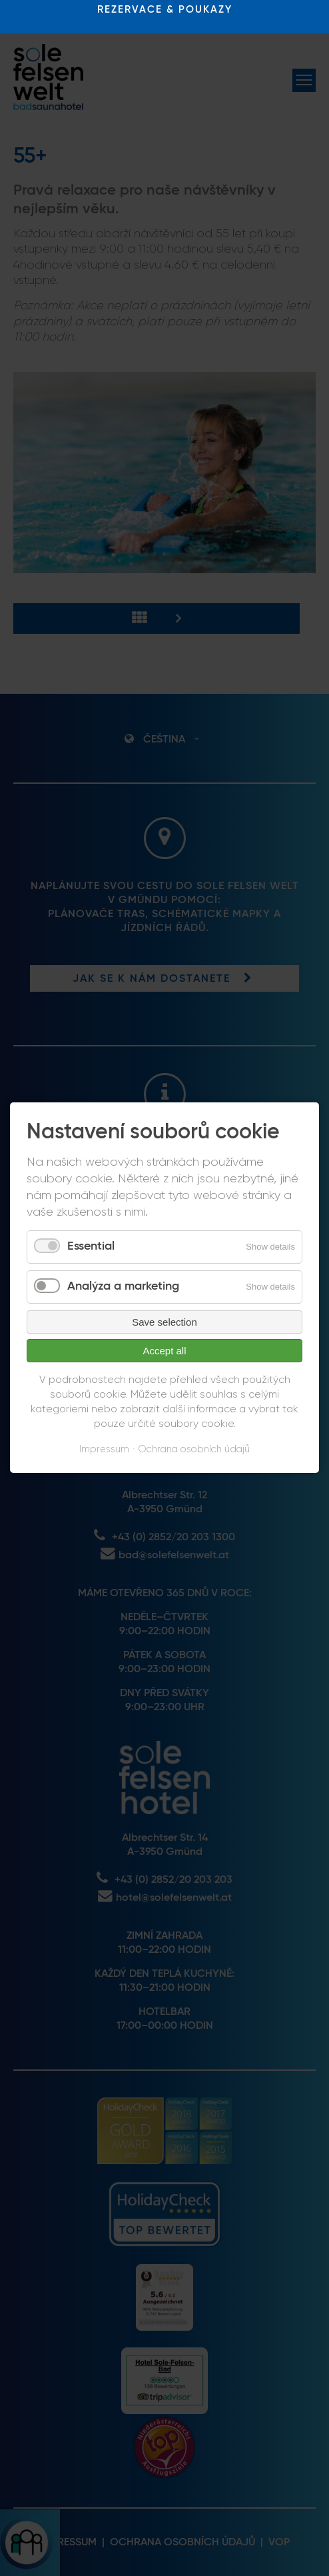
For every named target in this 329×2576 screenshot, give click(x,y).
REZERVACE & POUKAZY (164, 10)
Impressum (104, 1449)
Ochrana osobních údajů (194, 1449)
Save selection (164, 1322)
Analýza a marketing (123, 1286)
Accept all (164, 1350)
